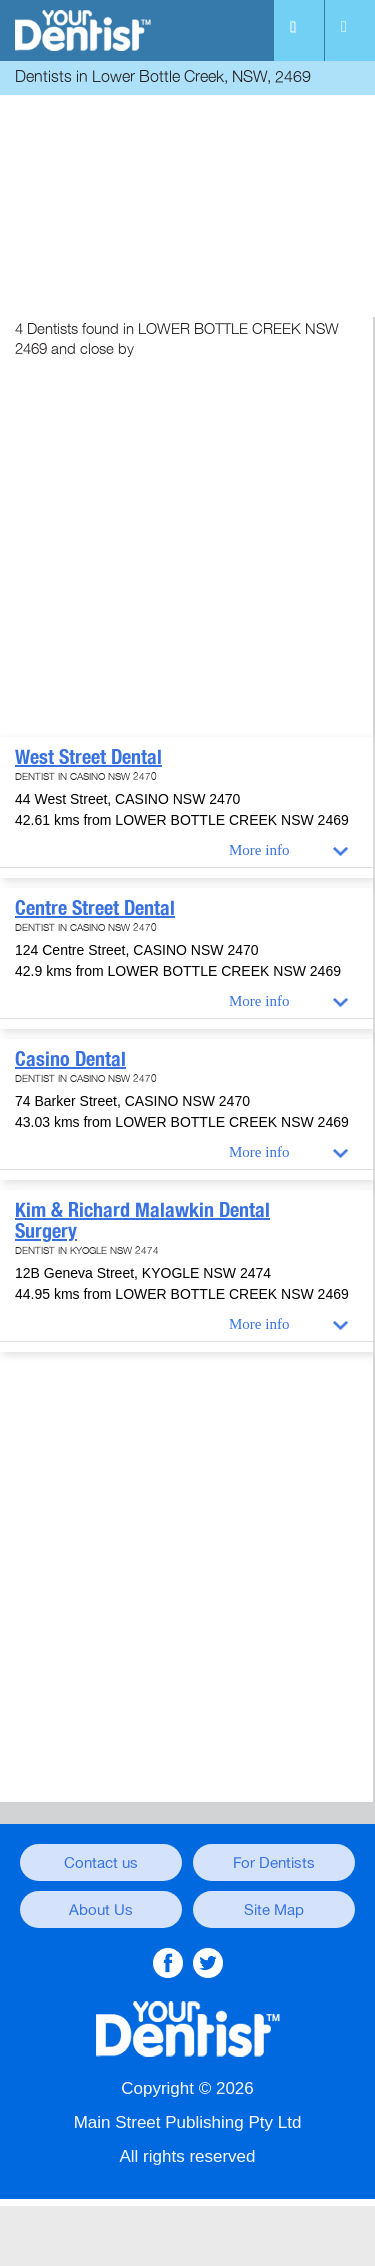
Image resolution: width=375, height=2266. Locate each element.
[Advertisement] (187, 208)
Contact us (101, 1863)
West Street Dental (88, 757)
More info (259, 850)
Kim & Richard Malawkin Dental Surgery (142, 1220)
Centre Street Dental (95, 908)
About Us (101, 1910)
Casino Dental (70, 1059)
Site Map (274, 1910)
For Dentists (274, 1863)
